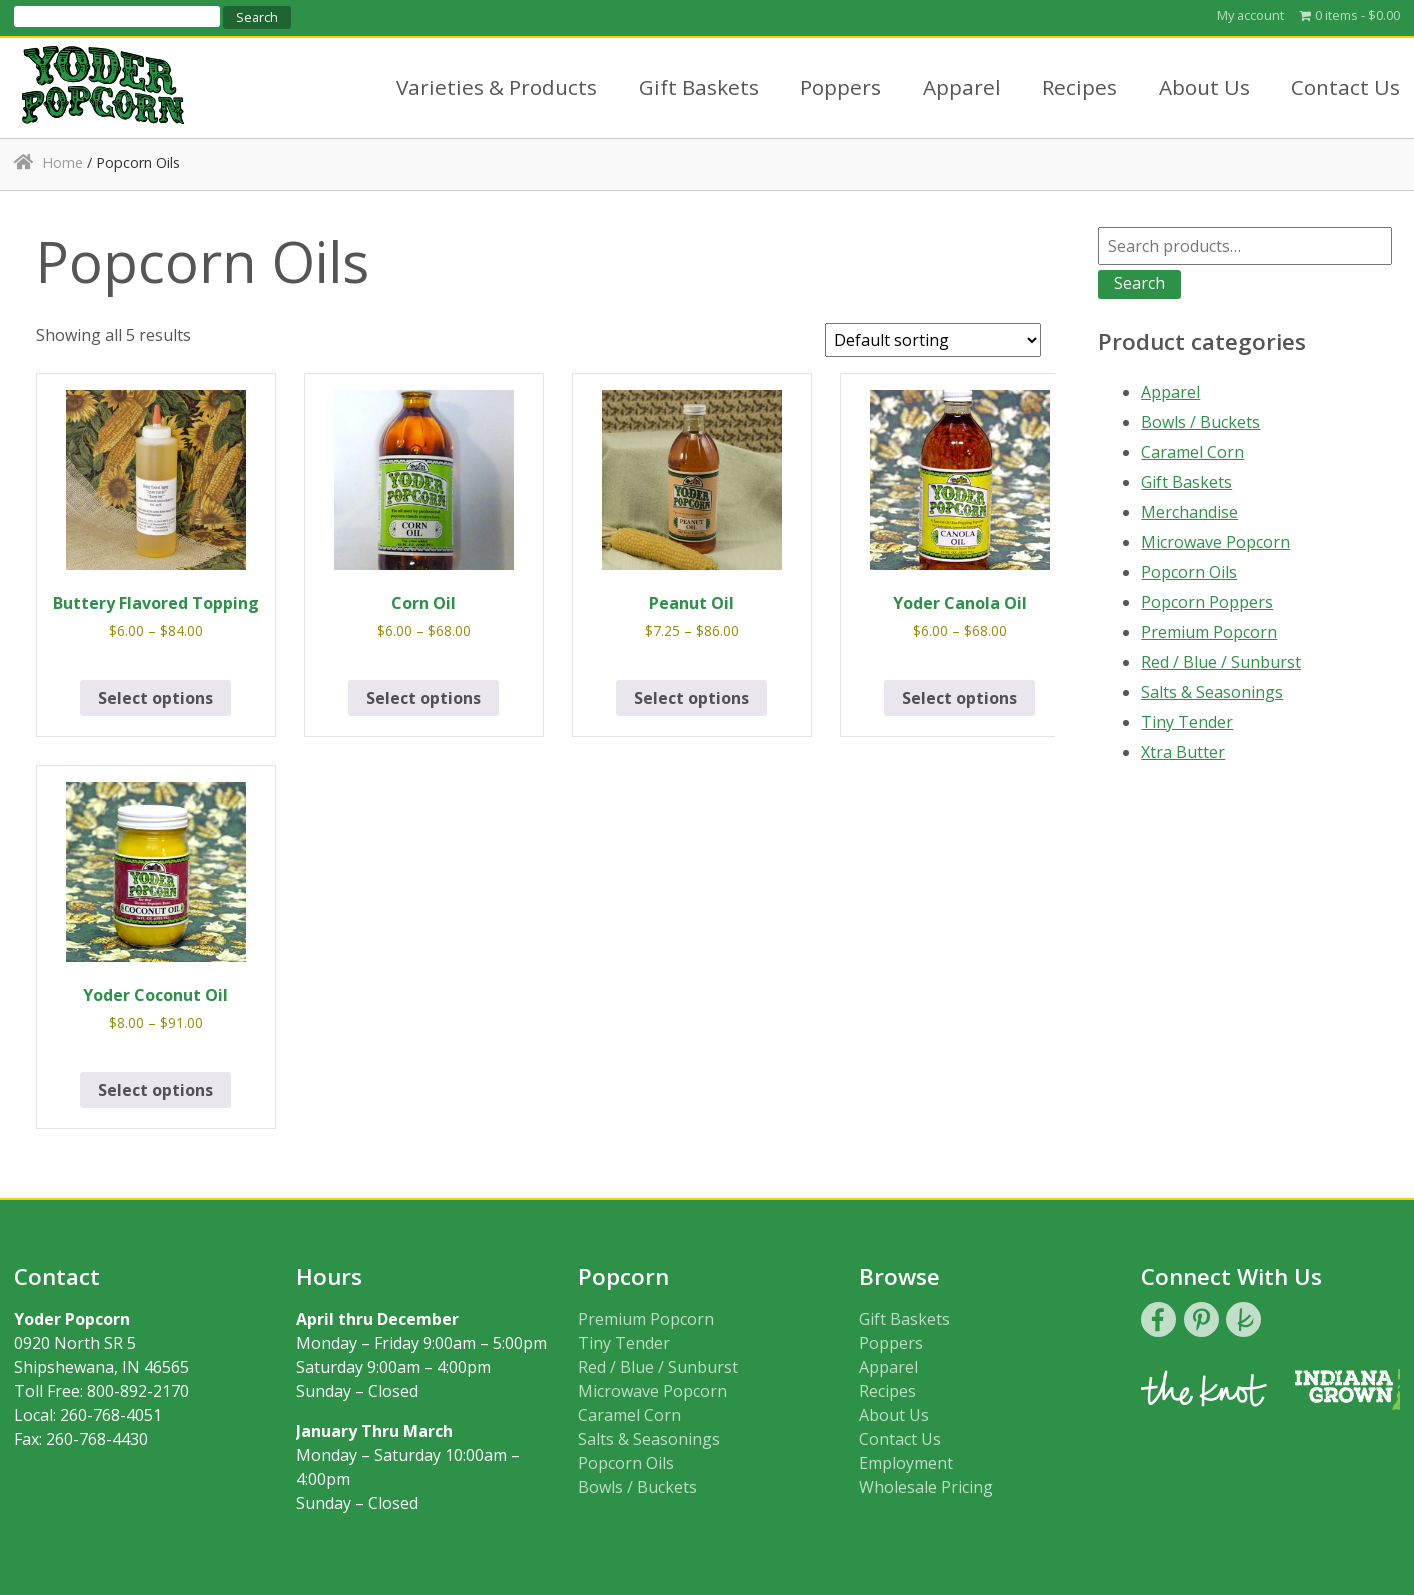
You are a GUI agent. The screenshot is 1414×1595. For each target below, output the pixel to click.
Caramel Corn (1192, 452)
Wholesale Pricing (926, 1487)
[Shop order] (933, 340)
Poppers (840, 87)
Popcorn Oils (1189, 572)
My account (1250, 15)
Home (62, 162)
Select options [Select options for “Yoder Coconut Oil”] (155, 1090)
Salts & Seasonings (1212, 692)
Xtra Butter (1183, 752)
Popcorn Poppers (1207, 602)
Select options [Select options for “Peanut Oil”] (691, 698)
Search (1139, 283)
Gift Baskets (699, 87)
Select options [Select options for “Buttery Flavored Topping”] (155, 698)
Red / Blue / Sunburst (1221, 662)
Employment (906, 1463)
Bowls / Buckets (1200, 422)
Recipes (1079, 87)
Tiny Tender (1187, 722)
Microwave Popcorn (1215, 542)
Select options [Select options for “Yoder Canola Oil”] (959, 698)
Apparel (962, 87)
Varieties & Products (496, 87)
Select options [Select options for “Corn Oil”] (423, 698)
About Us (1204, 87)
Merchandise (1189, 512)
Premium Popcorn (1209, 632)
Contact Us (1345, 87)
